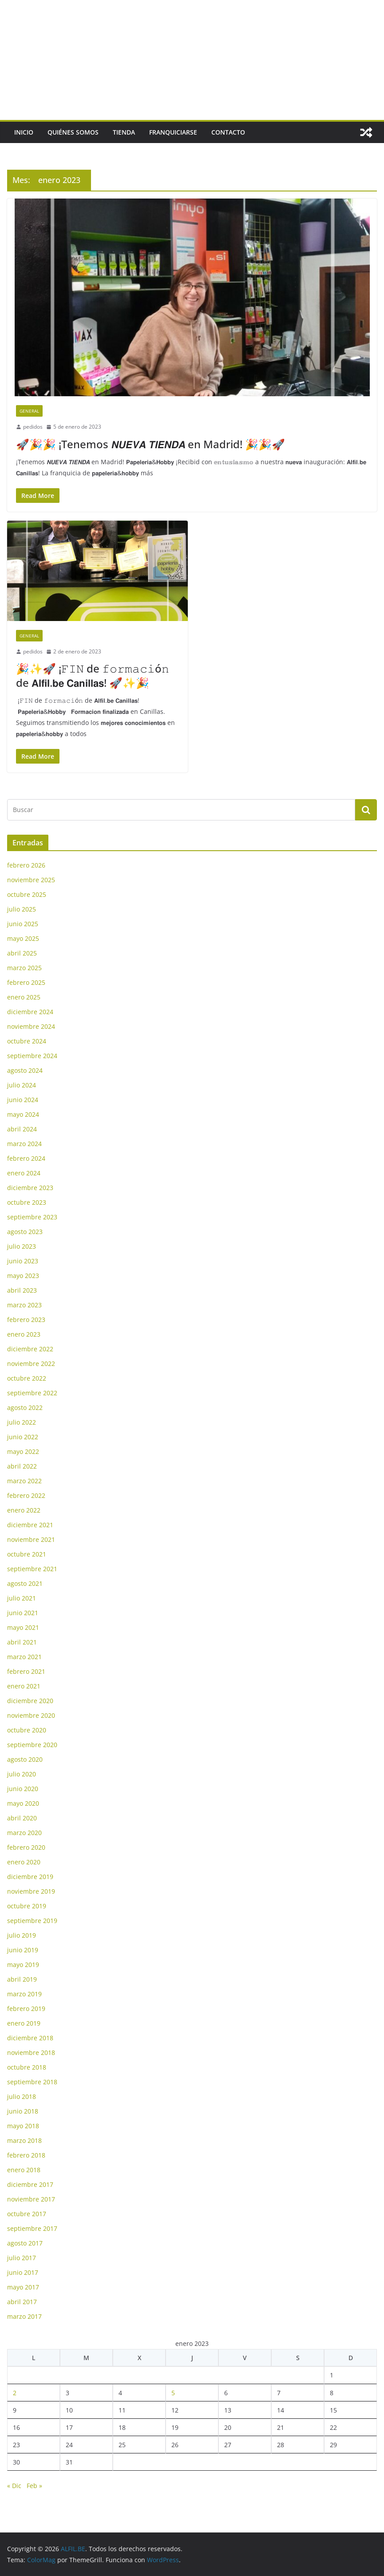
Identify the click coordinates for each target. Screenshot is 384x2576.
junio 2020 (22, 1788)
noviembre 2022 (31, 1363)
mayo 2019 (23, 1964)
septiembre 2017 (32, 2228)
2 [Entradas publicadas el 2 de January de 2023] (14, 2393)
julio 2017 (21, 2258)
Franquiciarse (173, 132)
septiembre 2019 (32, 1920)
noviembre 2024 (31, 1026)
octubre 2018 (26, 2067)
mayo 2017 (23, 2287)
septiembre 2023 (32, 1217)
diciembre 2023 (30, 1187)
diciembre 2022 (30, 1349)
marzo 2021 (24, 1656)
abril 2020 (22, 1818)
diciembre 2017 (30, 2184)
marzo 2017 (24, 2316)
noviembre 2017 (31, 2199)
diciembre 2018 (30, 2038)
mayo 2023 (23, 1275)
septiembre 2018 (32, 2082)
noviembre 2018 (31, 2052)
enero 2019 (23, 2023)
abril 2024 (22, 1129)
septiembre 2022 (32, 1393)
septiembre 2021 (32, 1569)
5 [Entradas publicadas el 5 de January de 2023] (173, 2393)
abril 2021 (22, 1642)
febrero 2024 (26, 1158)
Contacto (228, 132)
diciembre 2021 (30, 1525)
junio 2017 (22, 2272)
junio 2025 (22, 924)
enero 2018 (23, 2170)
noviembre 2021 (31, 1539)
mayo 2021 (23, 1627)
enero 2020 (23, 1862)
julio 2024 (21, 1085)
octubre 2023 (26, 1202)
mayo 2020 (23, 1803)
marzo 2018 (24, 2140)
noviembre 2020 (31, 1715)
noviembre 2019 (31, 1891)
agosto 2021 (25, 1583)
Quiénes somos (73, 132)
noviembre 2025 (31, 880)
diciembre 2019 (30, 1876)
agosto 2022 (25, 1407)
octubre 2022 (26, 1378)
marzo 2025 (24, 968)
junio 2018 (22, 2111)
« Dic (14, 2485)
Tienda (124, 132)
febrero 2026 (26, 865)
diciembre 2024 (30, 1011)
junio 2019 (22, 1950)
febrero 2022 (26, 1495)
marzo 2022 (24, 1481)
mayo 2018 (23, 2126)
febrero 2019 (26, 2008)
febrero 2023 (26, 1319)
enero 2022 (23, 1510)
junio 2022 (22, 1437)
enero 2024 (23, 1173)
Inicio (23, 132)
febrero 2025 (26, 982)
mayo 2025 (23, 938)
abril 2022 (22, 1466)
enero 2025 (23, 997)
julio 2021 (21, 1598)
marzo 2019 (24, 1994)
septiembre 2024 (32, 1055)
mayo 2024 (23, 1114)
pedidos (33, 426)
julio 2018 (21, 2096)
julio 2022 (21, 1422)
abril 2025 (22, 953)
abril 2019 (22, 1979)
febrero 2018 (26, 2155)
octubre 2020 (26, 1730)
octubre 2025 (26, 894)
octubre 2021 (26, 1554)
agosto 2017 (25, 2243)
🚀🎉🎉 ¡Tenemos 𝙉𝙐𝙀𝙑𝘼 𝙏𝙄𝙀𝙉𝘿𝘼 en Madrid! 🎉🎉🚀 (150, 444)
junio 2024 (22, 1099)
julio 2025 (21, 909)
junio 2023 (22, 1261)
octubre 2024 (26, 1041)
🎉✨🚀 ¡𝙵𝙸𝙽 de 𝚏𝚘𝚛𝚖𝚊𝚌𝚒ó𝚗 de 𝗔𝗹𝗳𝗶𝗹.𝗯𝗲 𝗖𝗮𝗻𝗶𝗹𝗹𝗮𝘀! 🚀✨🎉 (92, 675)
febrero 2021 (26, 1671)
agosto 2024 (25, 1070)
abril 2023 (22, 1290)
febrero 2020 (26, 1847)
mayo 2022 (23, 1451)
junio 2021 (22, 1613)
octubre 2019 (26, 1906)
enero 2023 (23, 1334)
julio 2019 (21, 1935)
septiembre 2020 (32, 1744)
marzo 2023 (24, 1305)
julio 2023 (21, 1246)
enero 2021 (23, 1686)
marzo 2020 (24, 1832)
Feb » (34, 2485)
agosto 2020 (25, 1759)
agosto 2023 (25, 1231)
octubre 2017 (26, 2214)
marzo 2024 (24, 1143)
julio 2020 (21, 1774)
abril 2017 (22, 2301)
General (29, 411)
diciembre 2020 (30, 1700)
